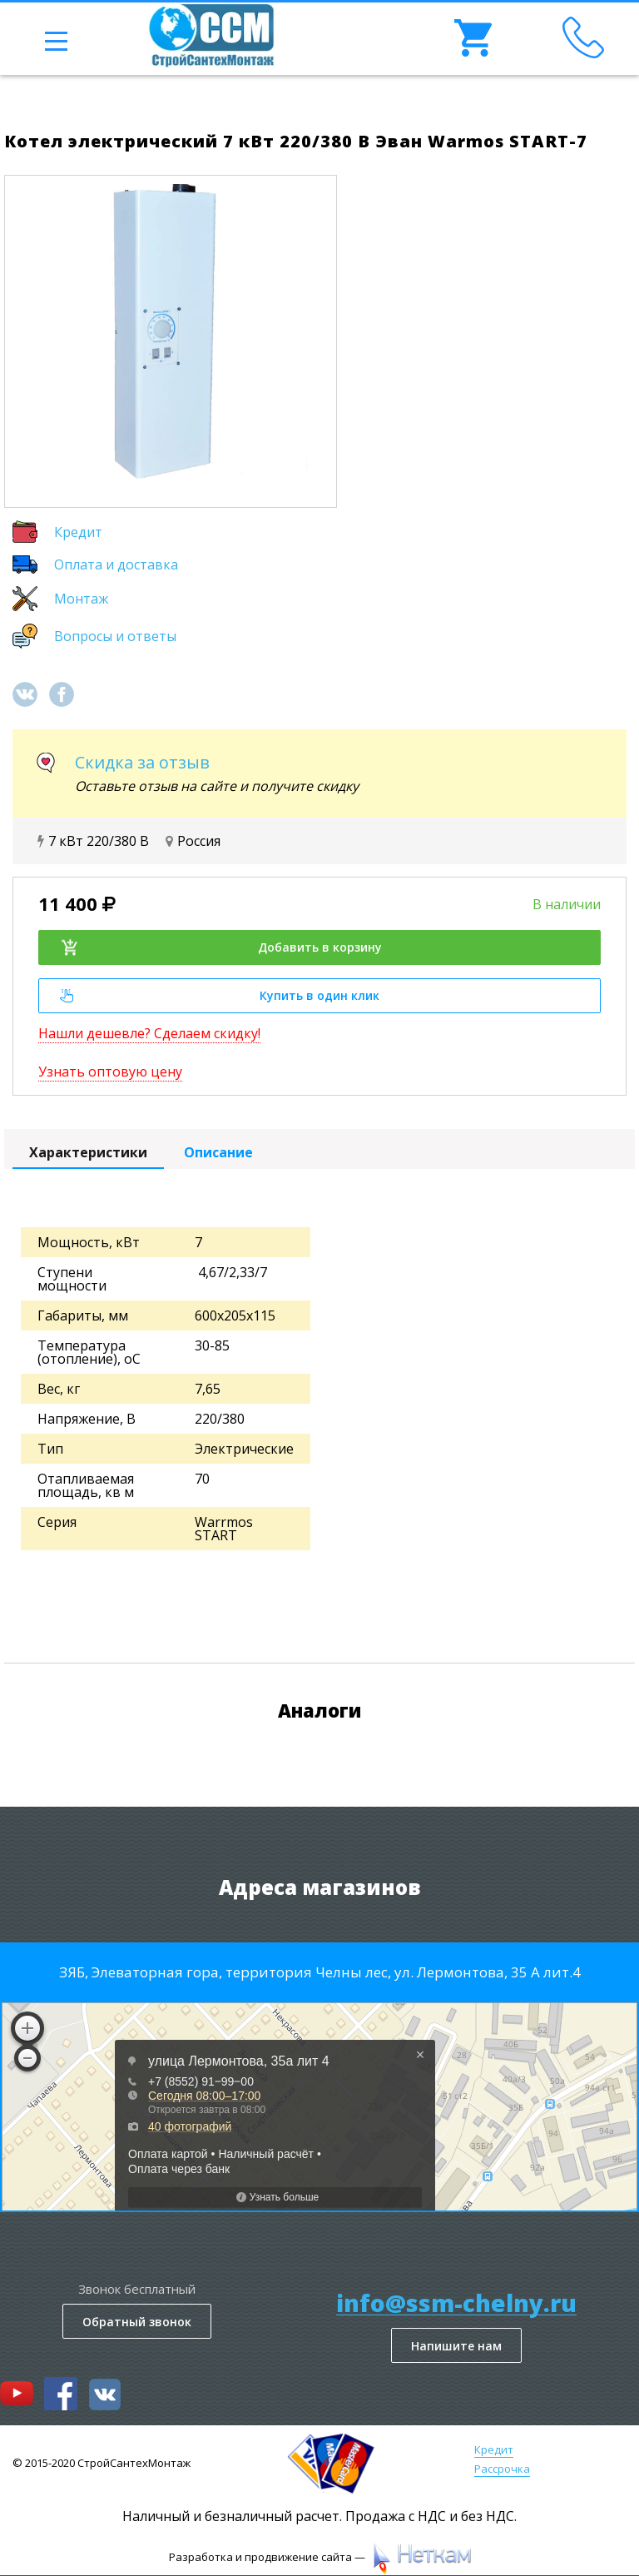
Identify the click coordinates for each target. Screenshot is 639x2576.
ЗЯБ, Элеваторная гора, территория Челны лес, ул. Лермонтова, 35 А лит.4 (320, 1972)
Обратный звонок (136, 2322)
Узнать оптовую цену (110, 1071)
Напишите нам (456, 2346)
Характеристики (88, 1152)
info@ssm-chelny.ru (456, 2303)
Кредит (78, 532)
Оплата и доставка (116, 564)
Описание (218, 1152)
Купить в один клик (219, 995)
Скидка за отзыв (142, 762)
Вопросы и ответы (115, 636)
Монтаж (81, 598)
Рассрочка (502, 2468)
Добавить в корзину (221, 948)
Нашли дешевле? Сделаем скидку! (149, 1033)
